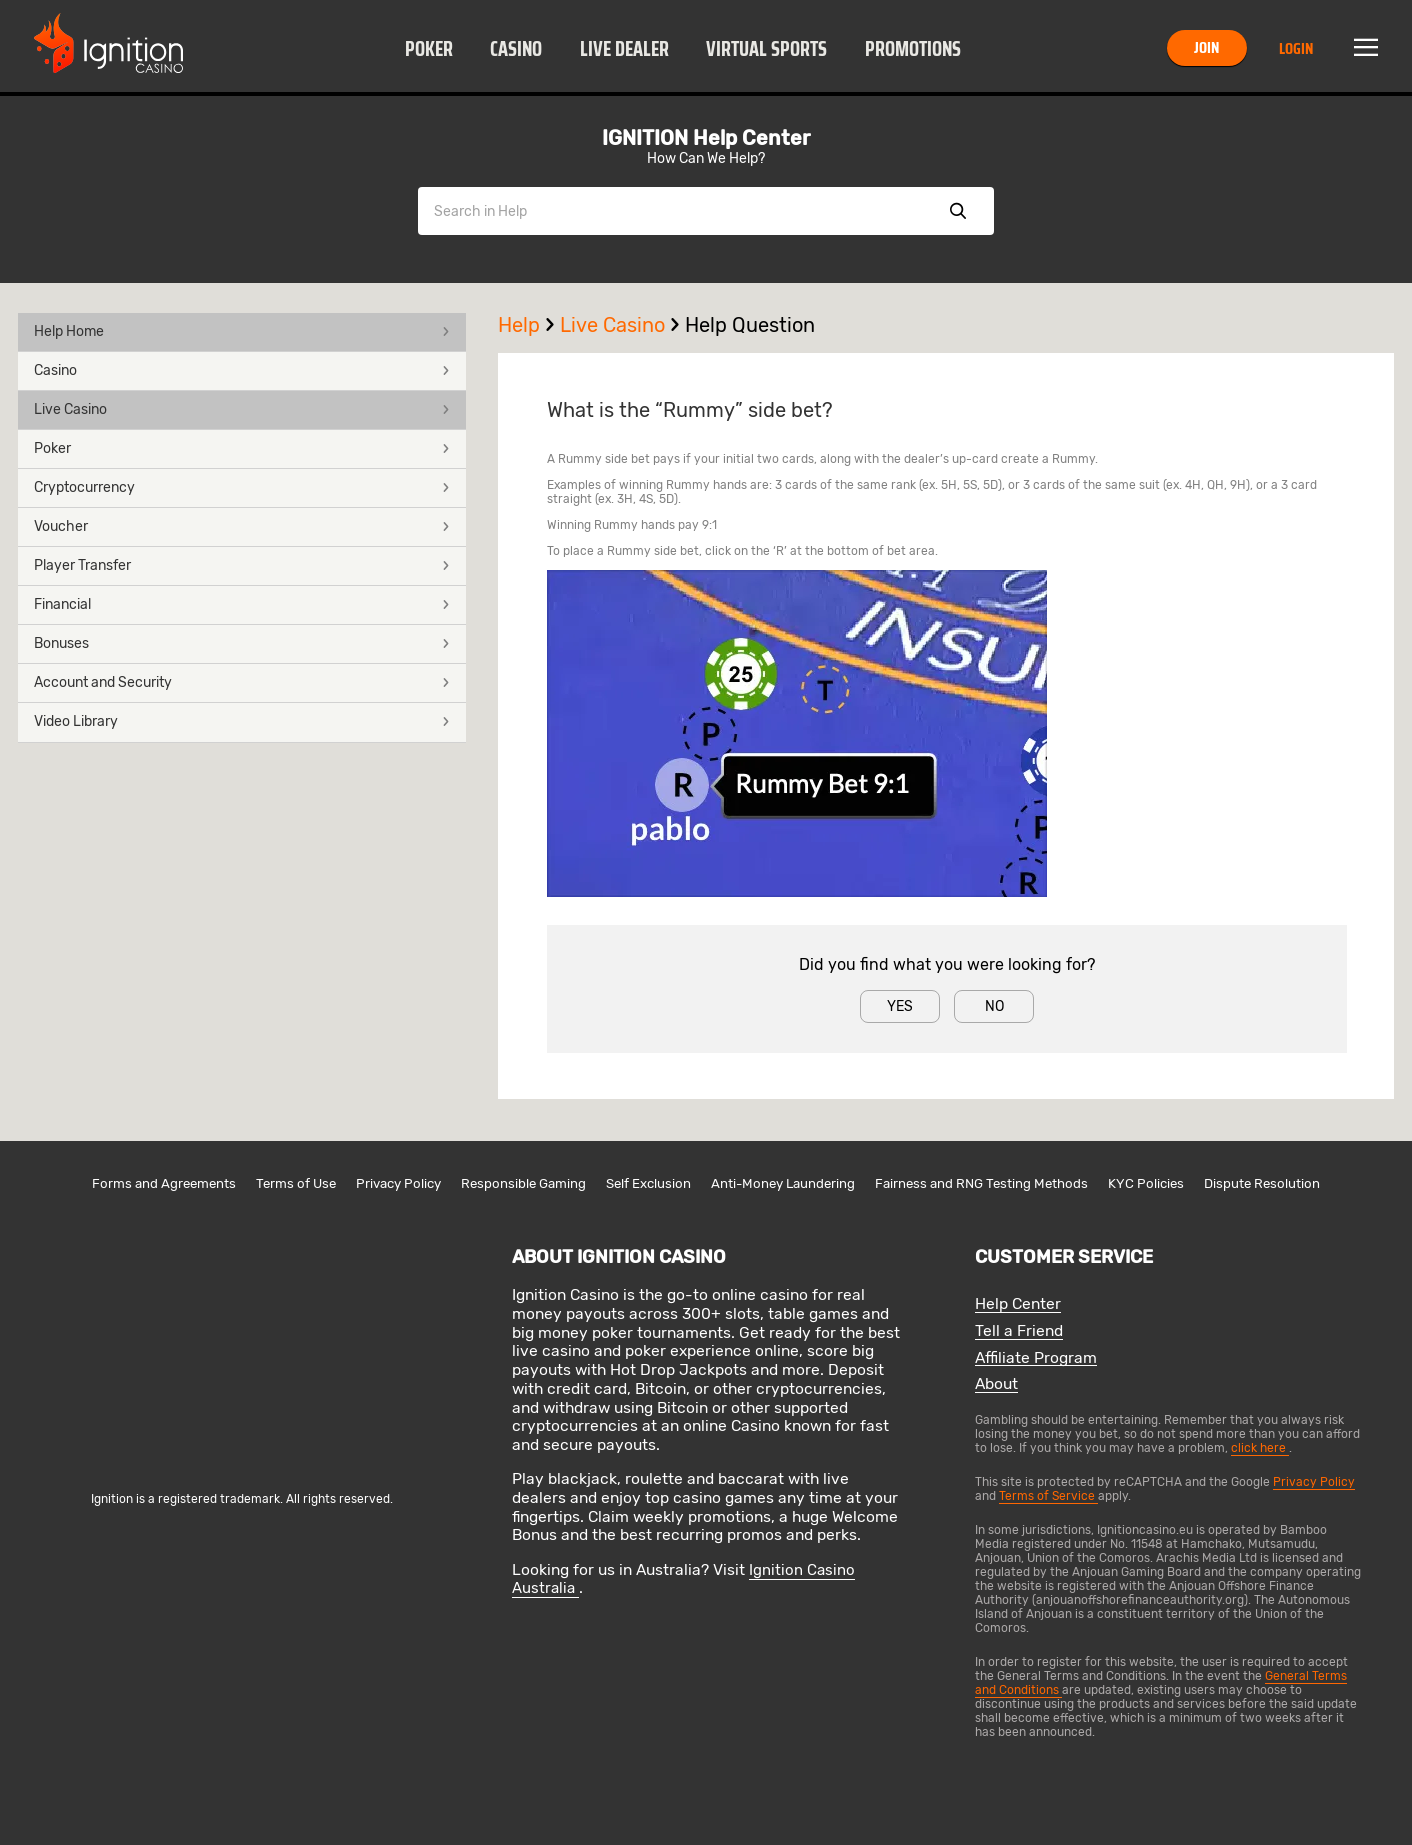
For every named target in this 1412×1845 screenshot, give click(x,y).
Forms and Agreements (164, 1183)
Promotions (913, 49)
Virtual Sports (766, 49)
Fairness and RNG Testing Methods (981, 1183)
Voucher (242, 526)
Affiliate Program (1036, 1358)
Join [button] (1206, 47)
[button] (428, 48)
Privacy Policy (398, 1183)
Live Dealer (624, 49)
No (994, 1006)
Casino (516, 49)
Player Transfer (242, 565)
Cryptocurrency (242, 487)
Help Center (1018, 1304)
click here (1260, 1448)
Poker (429, 49)
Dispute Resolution (1262, 1183)
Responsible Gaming (523, 1183)
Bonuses (242, 643)
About (996, 1384)
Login (1296, 48)
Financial (242, 604)
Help (529, 325)
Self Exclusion (648, 1183)
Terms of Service (1048, 1496)
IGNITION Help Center (706, 138)
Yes (900, 1006)
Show (958, 211)
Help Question (750, 325)
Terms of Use (296, 1183)
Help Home (242, 331)
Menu (1366, 48)
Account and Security (242, 682)
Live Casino (242, 409)
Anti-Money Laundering (783, 1183)
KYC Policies (1146, 1183)
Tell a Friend (1019, 1331)
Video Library (242, 721)
